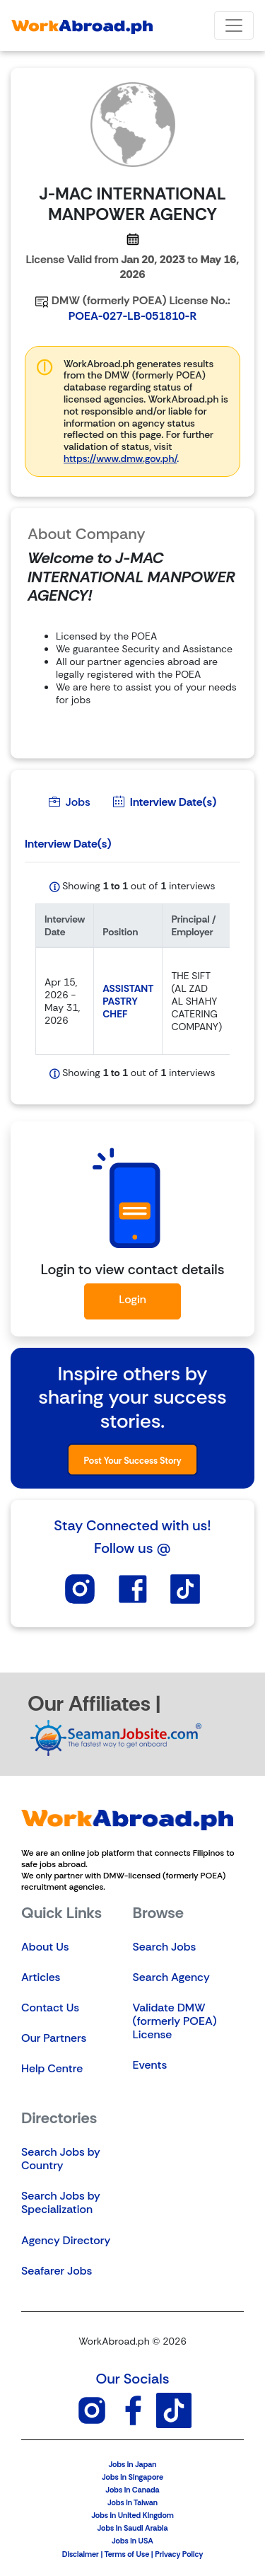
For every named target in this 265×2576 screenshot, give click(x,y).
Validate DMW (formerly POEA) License (175, 2021)
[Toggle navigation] (234, 25)
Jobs (69, 802)
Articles (40, 1977)
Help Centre (52, 2068)
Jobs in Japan (132, 2464)
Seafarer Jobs (56, 2270)
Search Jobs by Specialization (60, 2202)
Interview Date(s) (165, 802)
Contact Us (50, 2007)
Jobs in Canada (132, 2490)
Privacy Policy (179, 2554)
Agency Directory (65, 2240)
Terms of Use (126, 2554)
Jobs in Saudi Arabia (132, 2528)
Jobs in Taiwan (132, 2502)
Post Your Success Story (132, 1461)
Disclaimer (80, 2554)
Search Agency (171, 1977)
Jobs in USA (132, 2541)
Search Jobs (164, 1946)
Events (150, 2064)
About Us (45, 1946)
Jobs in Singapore (132, 2477)
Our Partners (53, 2038)
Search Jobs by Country (60, 2158)
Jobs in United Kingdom (132, 2515)
